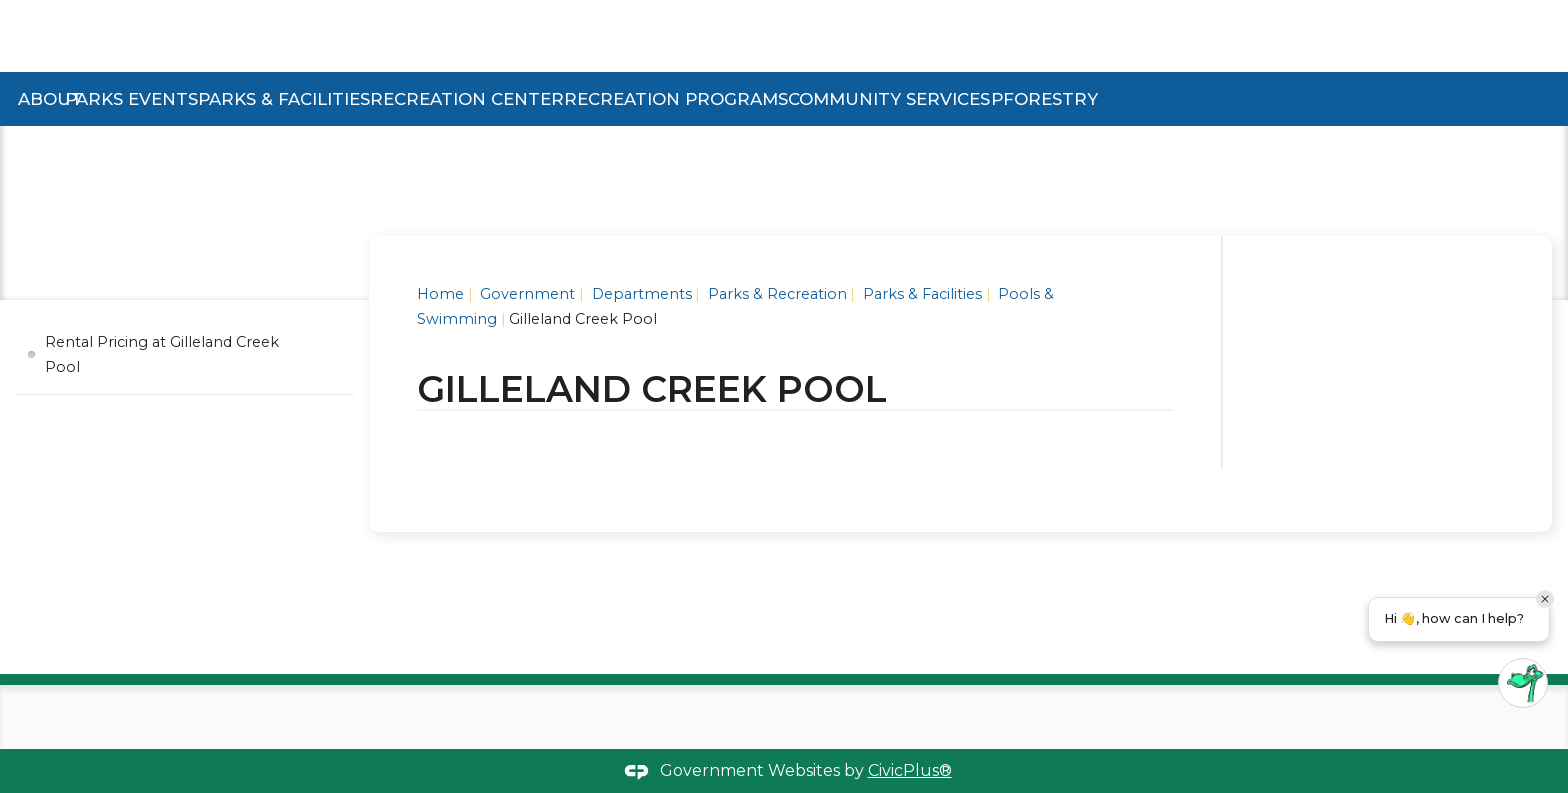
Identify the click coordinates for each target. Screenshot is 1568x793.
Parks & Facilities (284, 99)
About (50, 99)
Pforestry (1044, 99)
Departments (640, 294)
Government (525, 294)
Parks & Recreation (775, 294)
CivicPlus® (910, 770)
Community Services (889, 99)
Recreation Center (467, 99)
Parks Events (131, 99)
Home (440, 294)
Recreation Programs (676, 99)
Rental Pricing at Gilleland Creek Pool (162, 354)
